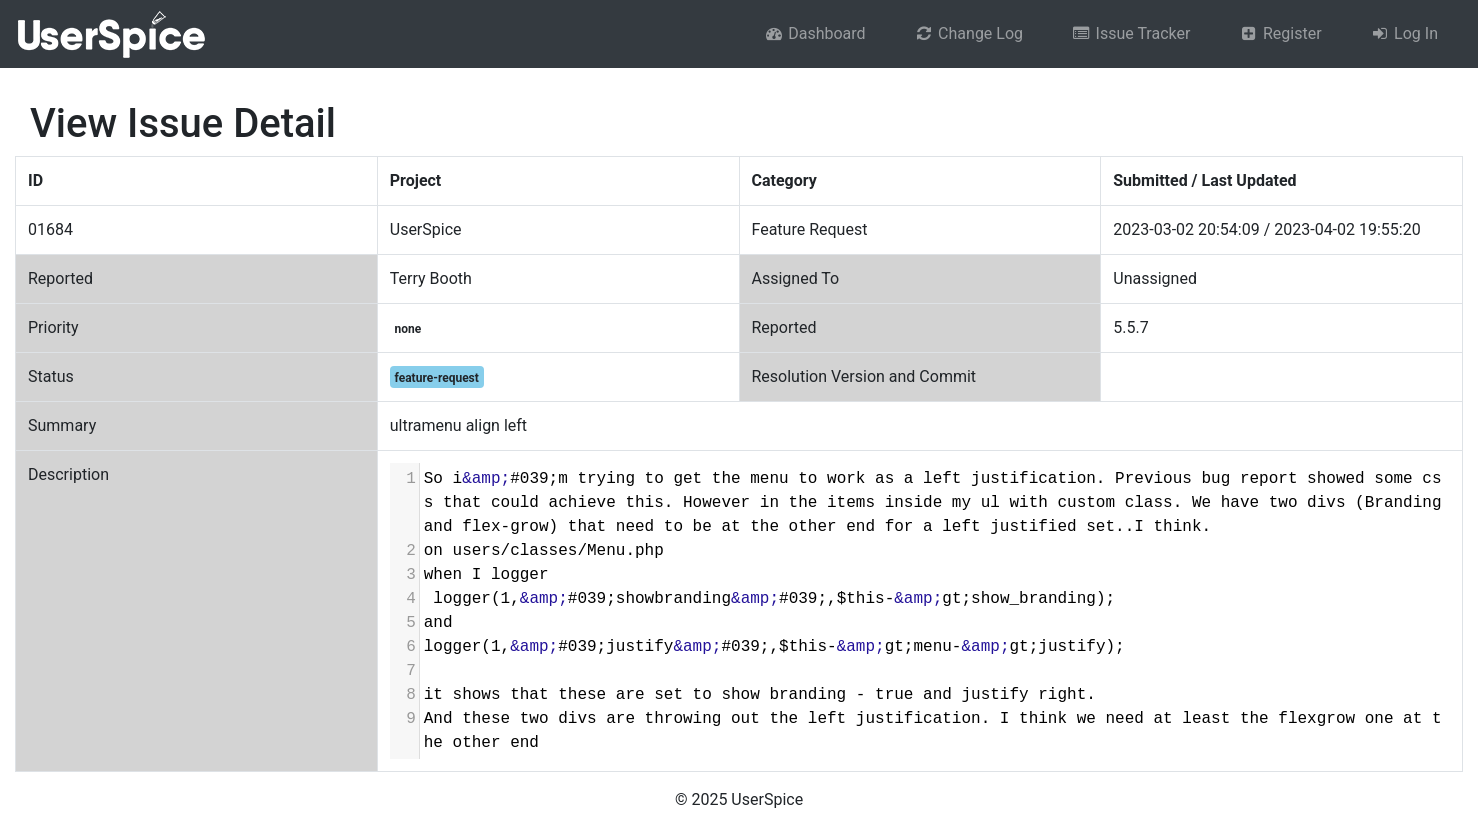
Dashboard (815, 33)
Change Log (968, 33)
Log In (1404, 33)
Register (1279, 33)
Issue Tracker (1130, 33)
